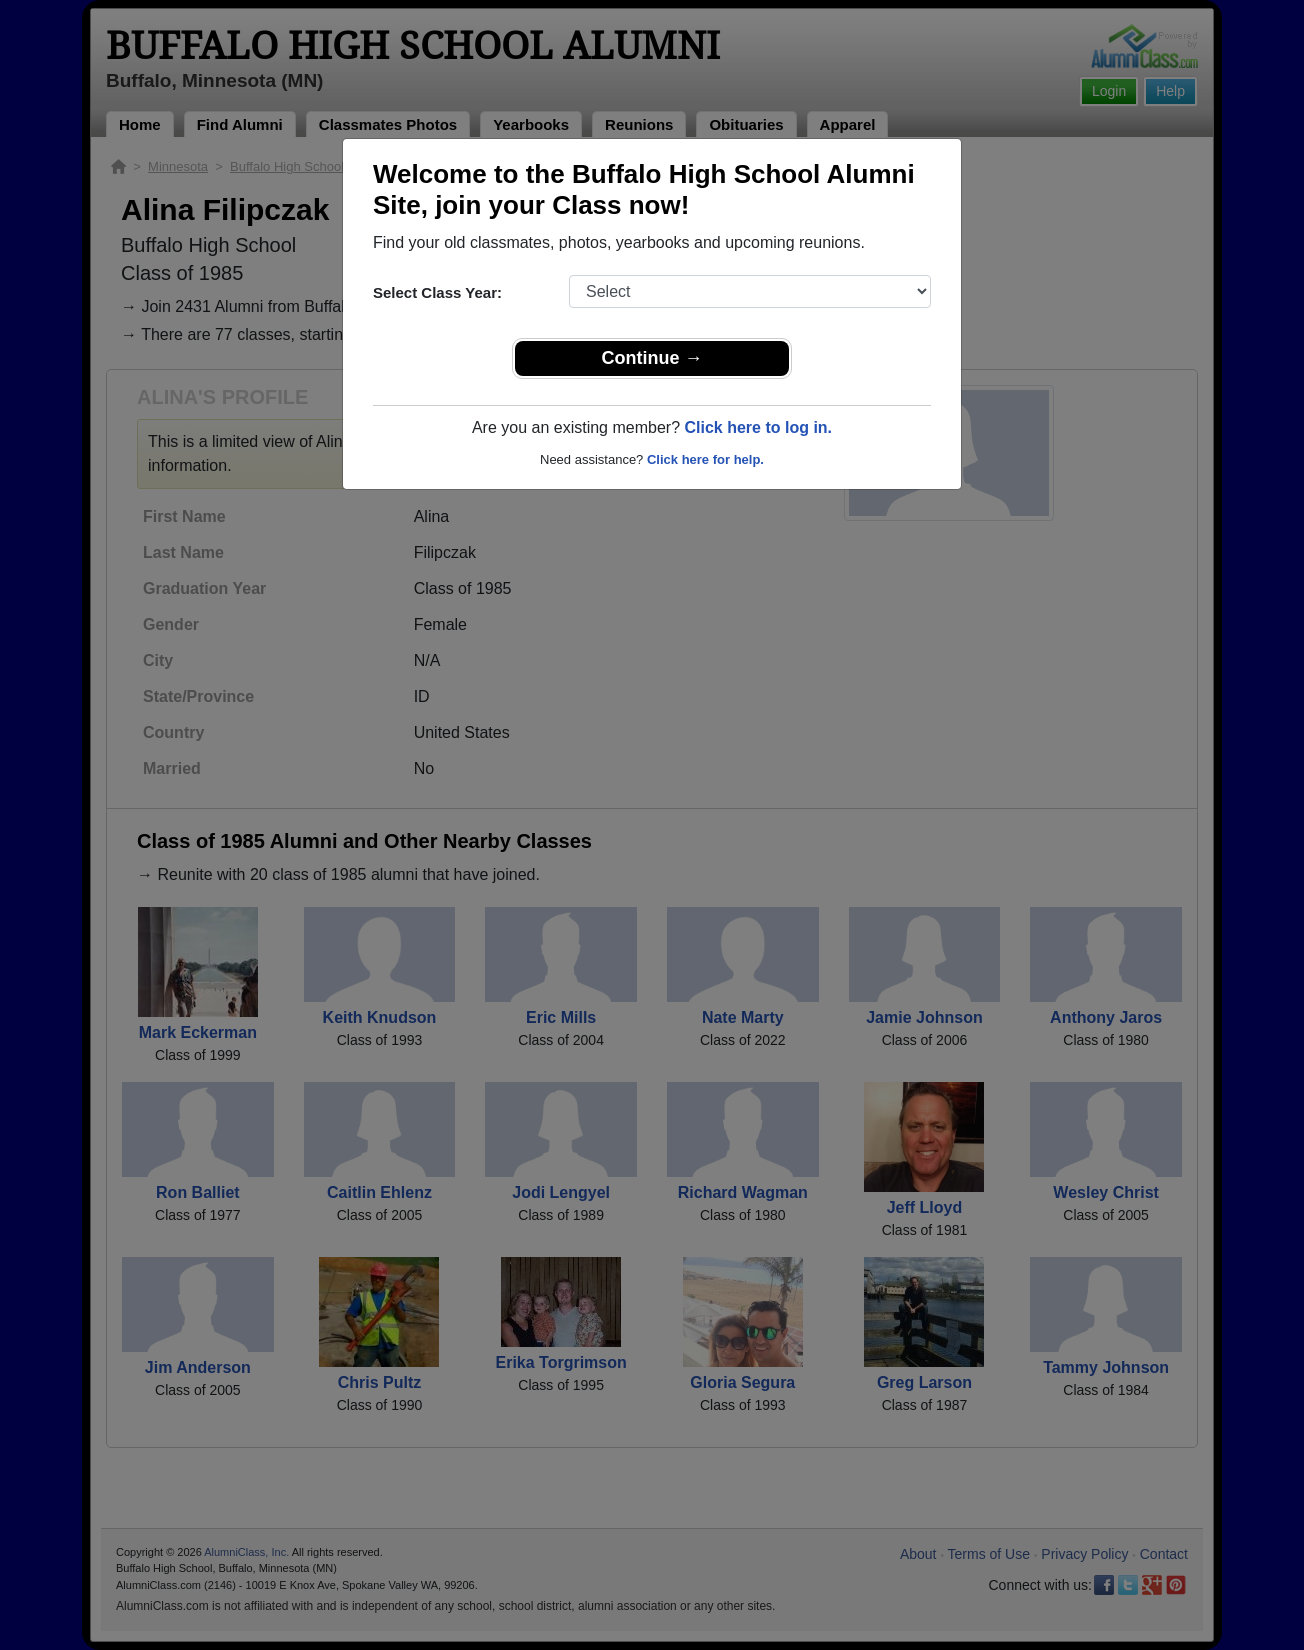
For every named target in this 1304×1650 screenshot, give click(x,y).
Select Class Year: (437, 292)
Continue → (652, 358)
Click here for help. (705, 459)
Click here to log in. (758, 427)
